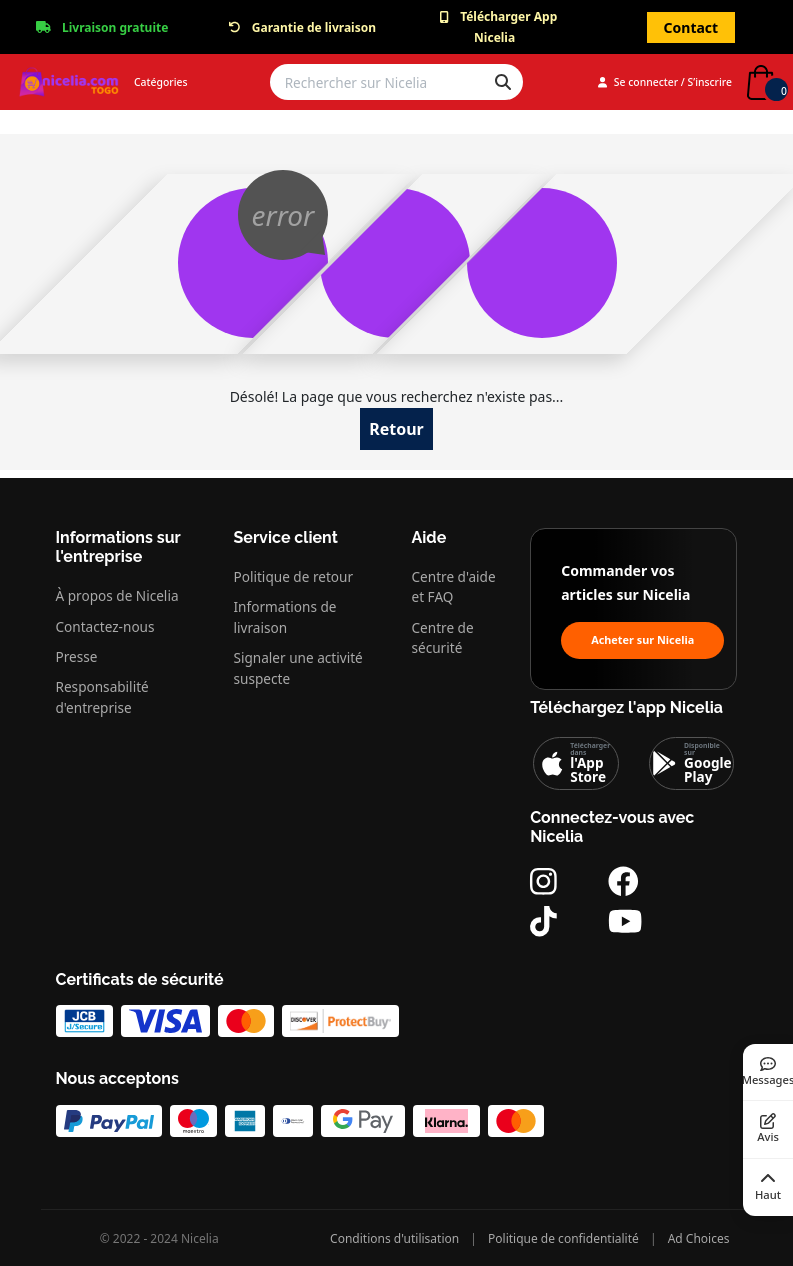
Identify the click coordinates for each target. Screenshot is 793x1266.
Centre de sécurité (443, 637)
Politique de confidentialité (563, 1238)
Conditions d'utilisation (394, 1238)
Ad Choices (699, 1238)
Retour (396, 429)
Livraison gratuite (115, 27)
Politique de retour (294, 576)
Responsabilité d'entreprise (102, 696)
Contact (691, 27)
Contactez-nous (105, 626)
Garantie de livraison (314, 27)
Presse (77, 656)
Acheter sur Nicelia (642, 639)
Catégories (161, 82)
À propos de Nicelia (117, 595)
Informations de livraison (285, 616)
